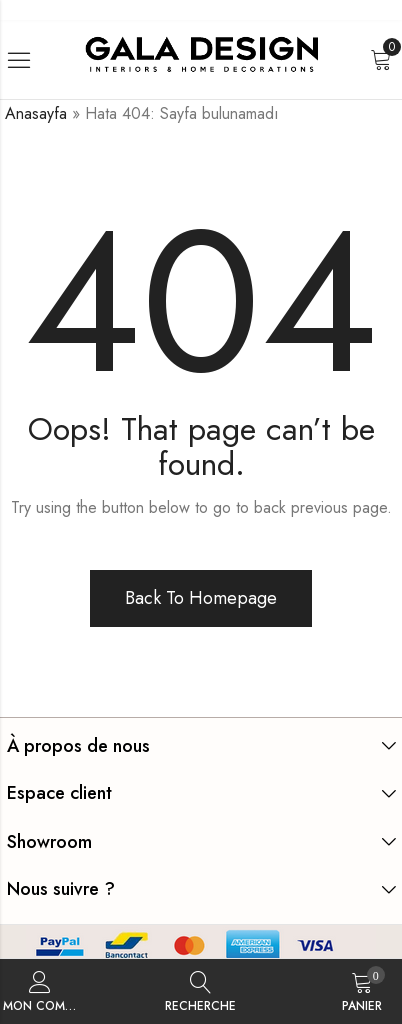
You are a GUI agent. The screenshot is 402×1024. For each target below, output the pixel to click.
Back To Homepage (201, 598)
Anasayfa (36, 113)
